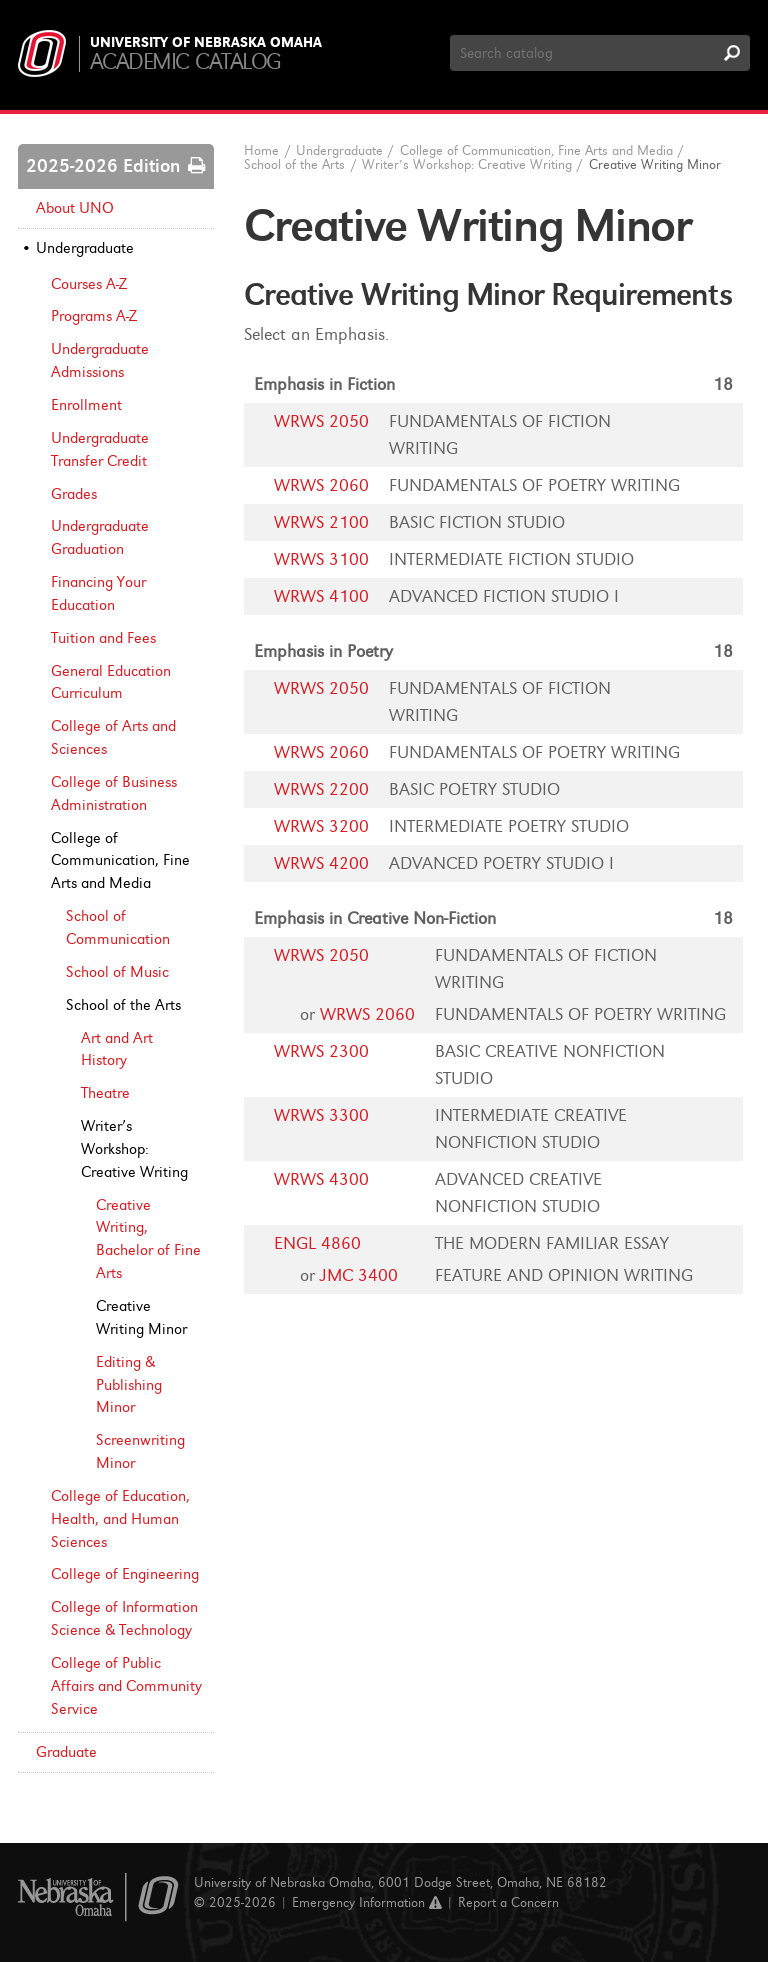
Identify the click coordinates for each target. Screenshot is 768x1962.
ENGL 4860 (317, 1243)
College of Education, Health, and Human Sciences (120, 1519)
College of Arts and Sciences (113, 737)
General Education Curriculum (111, 682)
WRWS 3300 (321, 1115)
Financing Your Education (98, 593)
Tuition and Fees (103, 638)
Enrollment (86, 405)
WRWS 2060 (321, 485)
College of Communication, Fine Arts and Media (120, 861)
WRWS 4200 (321, 863)
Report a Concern (508, 1902)
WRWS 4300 (321, 1179)
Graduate (66, 1752)
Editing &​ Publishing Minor (129, 1385)
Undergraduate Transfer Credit (100, 449)
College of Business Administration (114, 793)
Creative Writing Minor (141, 1317)
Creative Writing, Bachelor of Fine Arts (148, 1239)
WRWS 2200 (321, 789)
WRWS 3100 (321, 559)
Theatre (105, 1093)
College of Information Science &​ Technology (124, 1618)
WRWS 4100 (321, 596)
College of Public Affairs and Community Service (126, 1686)
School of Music (117, 972)
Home (261, 150)
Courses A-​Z (89, 284)
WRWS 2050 (321, 421)
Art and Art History (117, 1049)
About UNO (75, 208)
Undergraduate (85, 248)
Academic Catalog (185, 61)
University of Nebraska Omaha (206, 43)
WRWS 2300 (321, 1051)
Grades (74, 494)
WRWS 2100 (321, 522)
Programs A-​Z (94, 316)
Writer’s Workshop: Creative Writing (134, 1149)
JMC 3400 (359, 1275)
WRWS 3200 (321, 826)
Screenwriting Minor (140, 1451)
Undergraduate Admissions (100, 360)
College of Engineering (125, 1574)
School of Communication (118, 927)
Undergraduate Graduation (100, 537)
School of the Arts (123, 1005)
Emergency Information (367, 1902)
